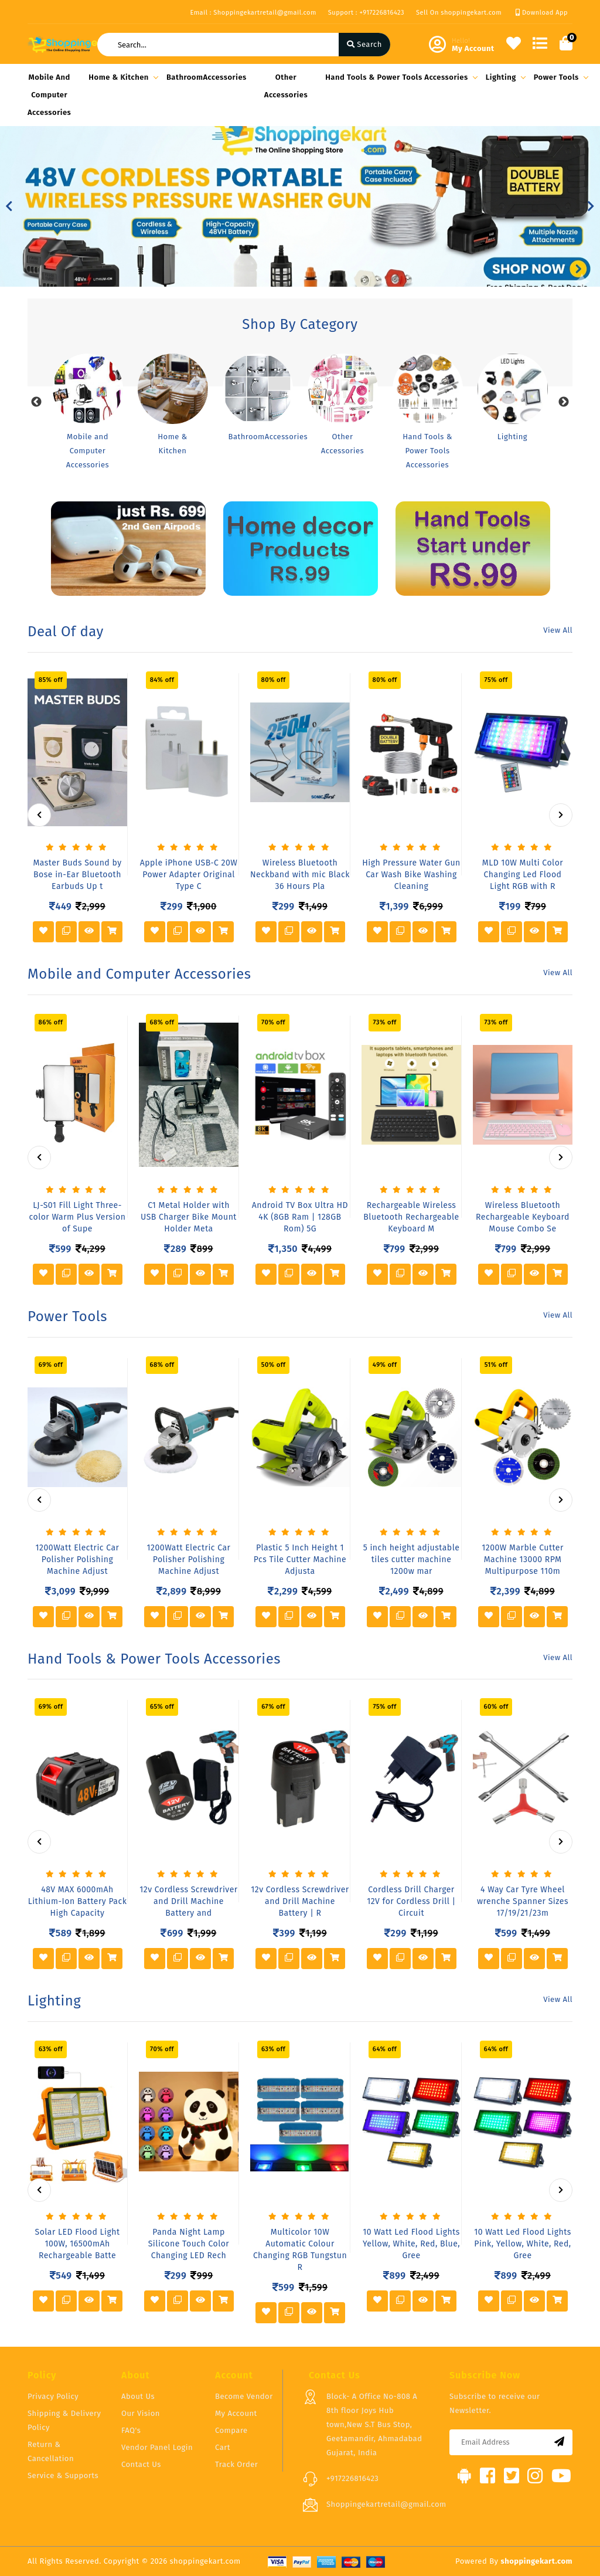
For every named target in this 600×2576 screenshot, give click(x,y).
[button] (9, 206)
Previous (36, 402)
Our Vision (140, 2413)
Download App (542, 12)
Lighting (504, 77)
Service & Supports (63, 2475)
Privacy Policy (53, 2396)
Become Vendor (244, 2396)
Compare (231, 2430)
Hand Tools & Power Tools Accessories (399, 77)
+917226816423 (352, 2478)
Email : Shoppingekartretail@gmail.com (253, 12)
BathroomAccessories (206, 77)
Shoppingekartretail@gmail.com (386, 2504)
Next (564, 402)
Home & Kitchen (121, 77)
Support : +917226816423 (366, 12)
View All (557, 630)
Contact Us (141, 2464)
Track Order (236, 2464)
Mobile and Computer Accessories (49, 95)
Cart (222, 2447)
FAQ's (131, 2430)
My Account (236, 2413)
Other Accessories (286, 86)
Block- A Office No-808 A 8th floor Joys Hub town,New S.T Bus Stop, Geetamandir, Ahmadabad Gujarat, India (374, 2424)
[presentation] (39, 815)
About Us (138, 2396)
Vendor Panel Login (157, 2447)
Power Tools (559, 77)
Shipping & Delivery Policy (64, 2420)
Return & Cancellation (51, 2451)
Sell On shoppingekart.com (459, 12)
